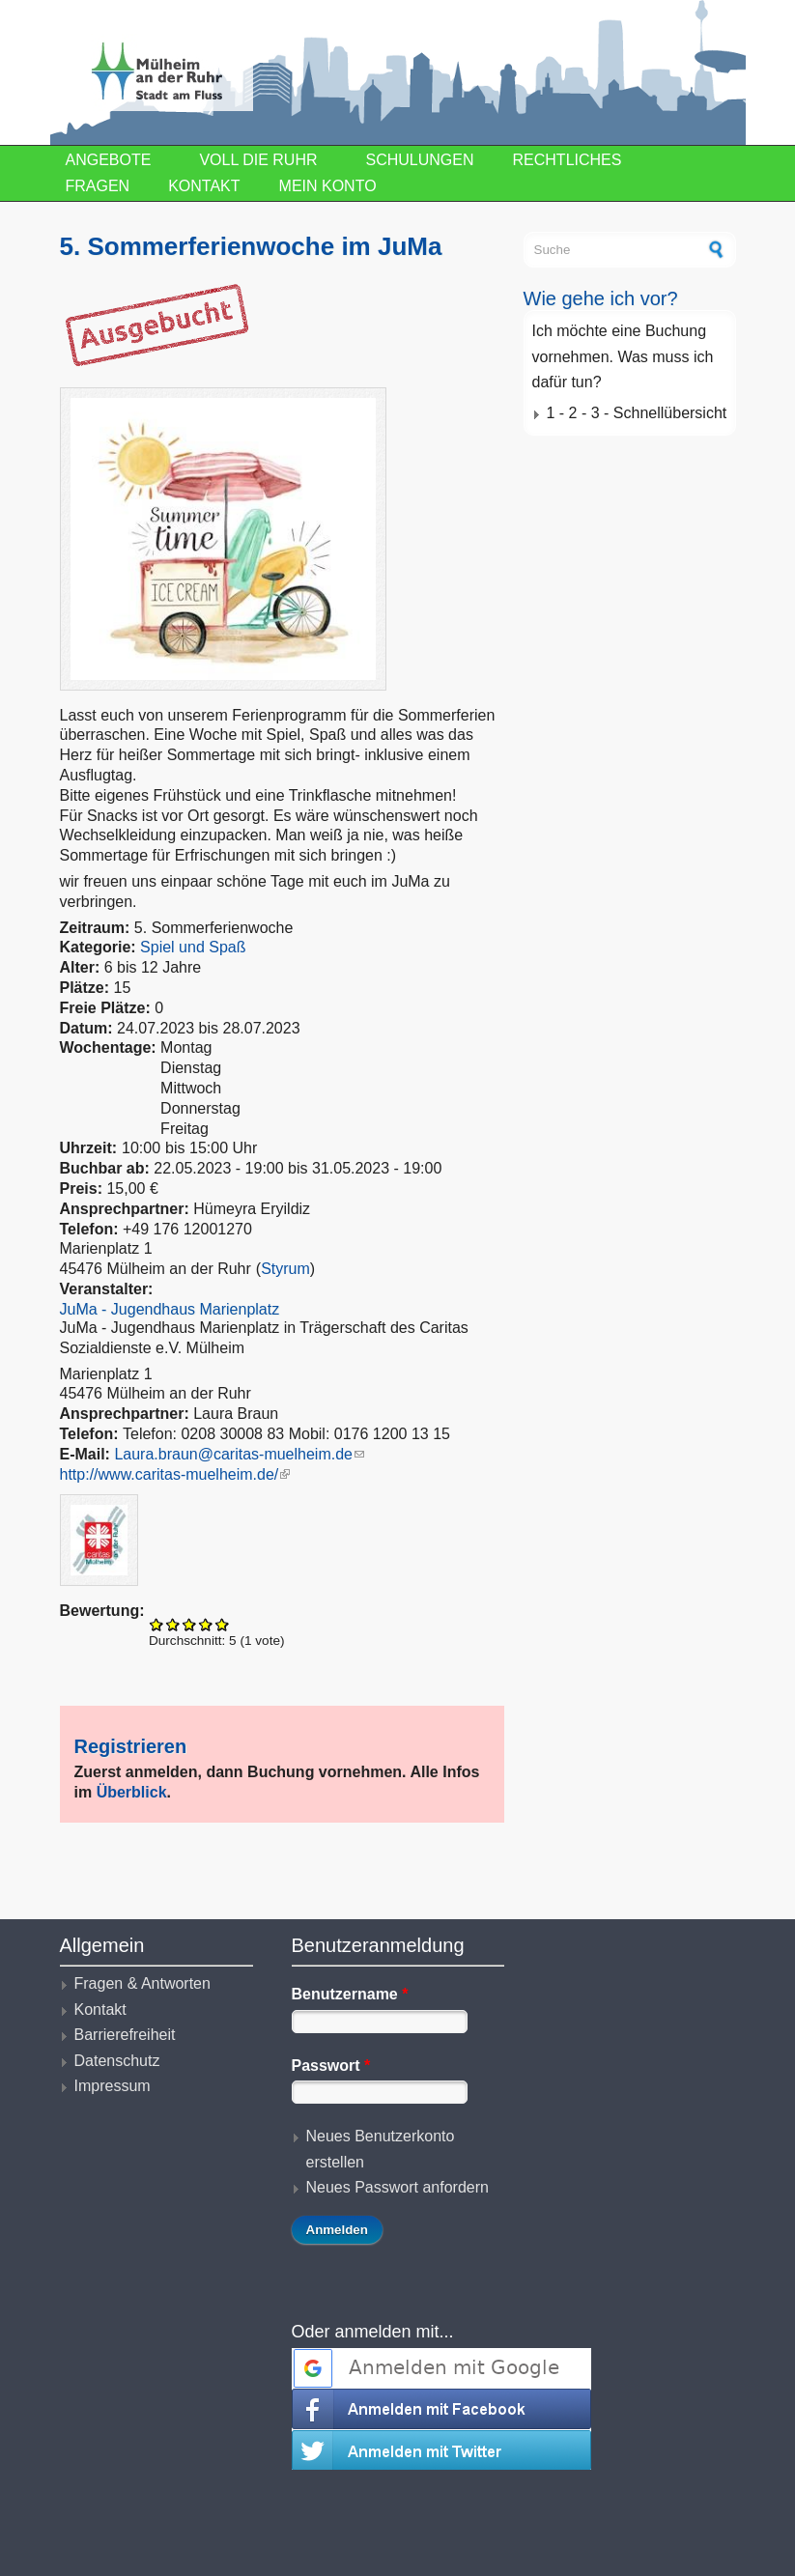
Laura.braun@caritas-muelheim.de (239, 1454)
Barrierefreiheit (125, 2034)
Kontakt (204, 186)
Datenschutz (117, 2060)
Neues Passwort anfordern (397, 2187)
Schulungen (420, 160)
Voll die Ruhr (258, 160)
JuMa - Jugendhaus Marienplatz (170, 1309)
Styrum (285, 1268)
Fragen (98, 186)
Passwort (331, 2065)
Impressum (112, 2086)
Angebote (109, 160)
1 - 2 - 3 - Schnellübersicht (637, 413)
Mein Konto (328, 186)
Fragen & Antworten (142, 1983)
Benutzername (350, 1994)
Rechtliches (567, 160)
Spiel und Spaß (192, 947)
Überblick (132, 1792)
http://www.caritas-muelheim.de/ (175, 1474)
